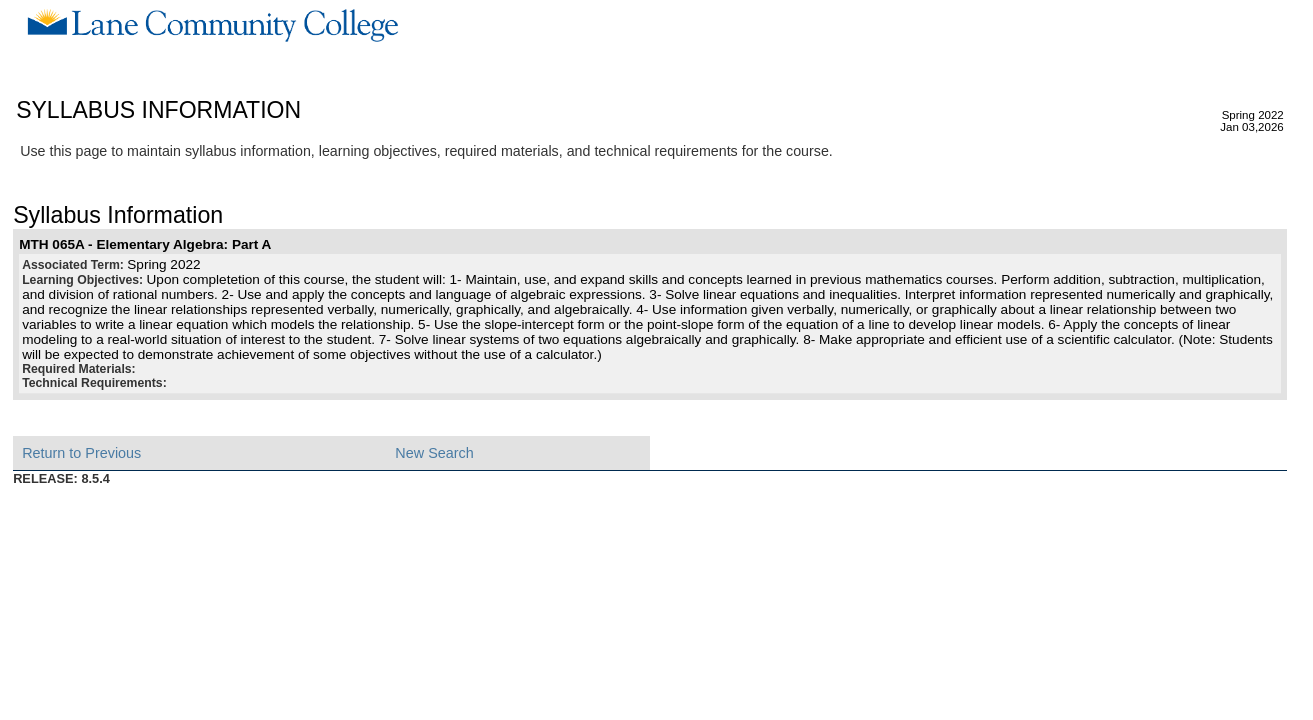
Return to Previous (81, 453)
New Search (434, 453)
